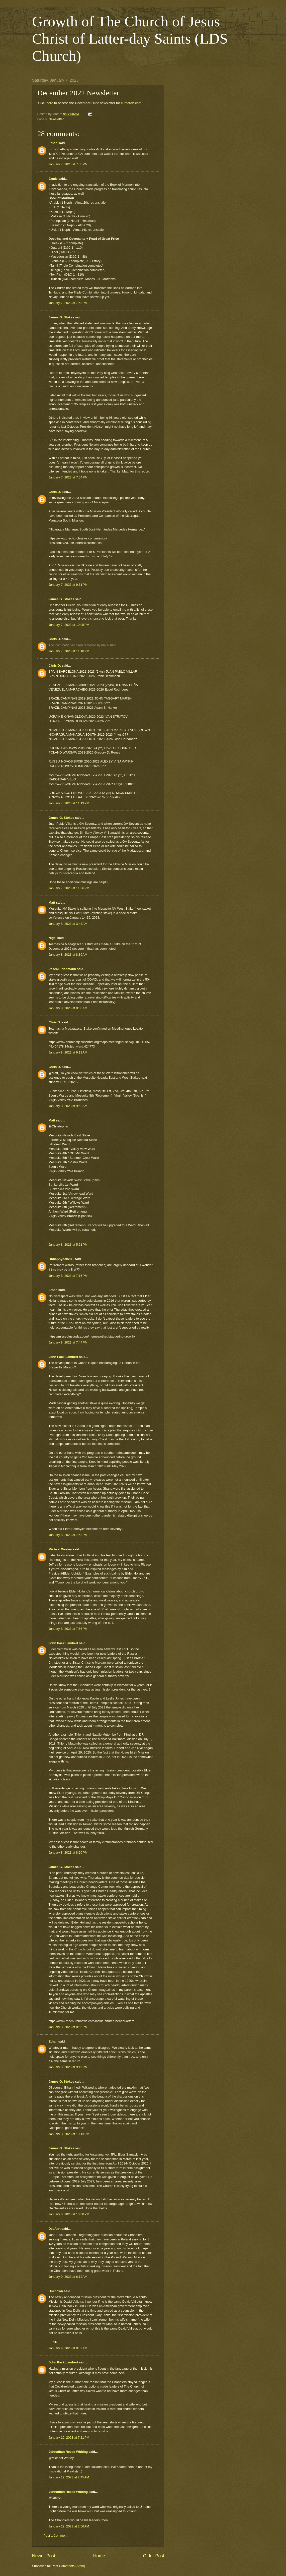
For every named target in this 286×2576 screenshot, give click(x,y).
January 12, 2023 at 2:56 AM (69, 2526)
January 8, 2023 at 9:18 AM (68, 1052)
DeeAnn (55, 2228)
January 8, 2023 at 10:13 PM (69, 2134)
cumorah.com (131, 103)
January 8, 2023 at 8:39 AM (68, 954)
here (49, 103)
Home (99, 2555)
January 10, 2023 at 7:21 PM (69, 2437)
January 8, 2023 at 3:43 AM (68, 924)
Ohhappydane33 (61, 1259)
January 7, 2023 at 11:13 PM (69, 803)
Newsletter (56, 119)
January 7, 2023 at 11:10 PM (69, 651)
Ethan (53, 143)
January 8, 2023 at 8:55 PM (68, 2027)
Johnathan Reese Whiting (68, 2452)
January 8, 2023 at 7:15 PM (68, 1276)
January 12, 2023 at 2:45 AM (69, 2477)
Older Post (153, 2555)
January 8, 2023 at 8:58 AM (68, 1008)
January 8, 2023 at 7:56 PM (68, 1629)
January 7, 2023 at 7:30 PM (68, 164)
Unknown (56, 2291)
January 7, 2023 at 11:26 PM (69, 888)
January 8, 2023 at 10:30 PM (69, 2214)
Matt (52, 902)
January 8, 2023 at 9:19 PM (68, 2067)
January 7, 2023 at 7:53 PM (68, 303)
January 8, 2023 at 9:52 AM (68, 1106)
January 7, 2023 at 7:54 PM (68, 477)
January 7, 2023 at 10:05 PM (69, 625)
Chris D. (55, 492)
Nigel (52, 938)
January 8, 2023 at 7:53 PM (68, 1535)
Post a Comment (56, 2535)
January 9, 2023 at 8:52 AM (68, 2348)
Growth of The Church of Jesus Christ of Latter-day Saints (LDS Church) (130, 38)
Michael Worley (60, 1549)
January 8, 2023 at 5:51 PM (68, 1244)
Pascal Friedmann (62, 969)
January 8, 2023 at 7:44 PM (68, 1342)
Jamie (53, 178)
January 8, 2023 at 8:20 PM (68, 1852)
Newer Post (43, 2555)
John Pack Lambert (63, 1357)
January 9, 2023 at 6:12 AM (68, 2277)
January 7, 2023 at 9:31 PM (68, 584)
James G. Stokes (61, 317)
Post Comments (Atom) (68, 2566)
